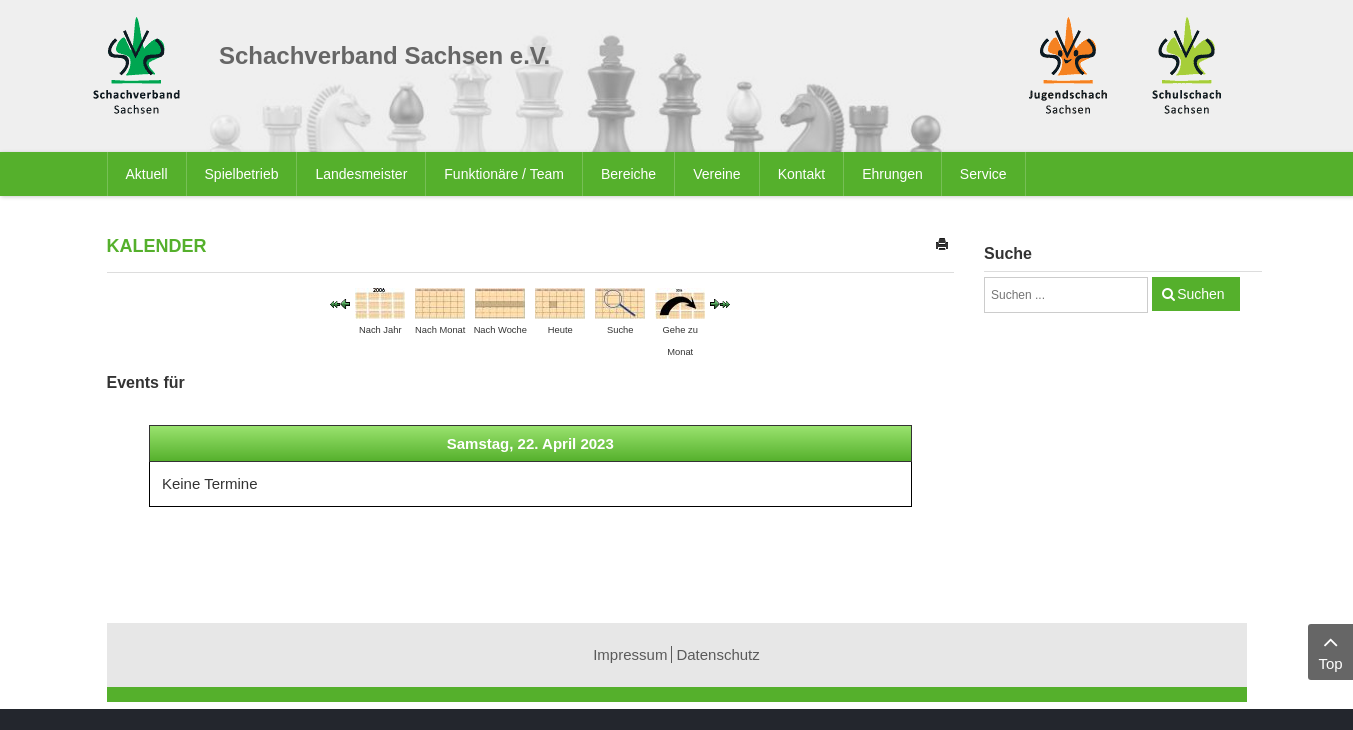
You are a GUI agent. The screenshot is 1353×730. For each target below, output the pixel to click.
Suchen (1200, 294)
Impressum (630, 654)
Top (1330, 650)
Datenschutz (717, 654)
